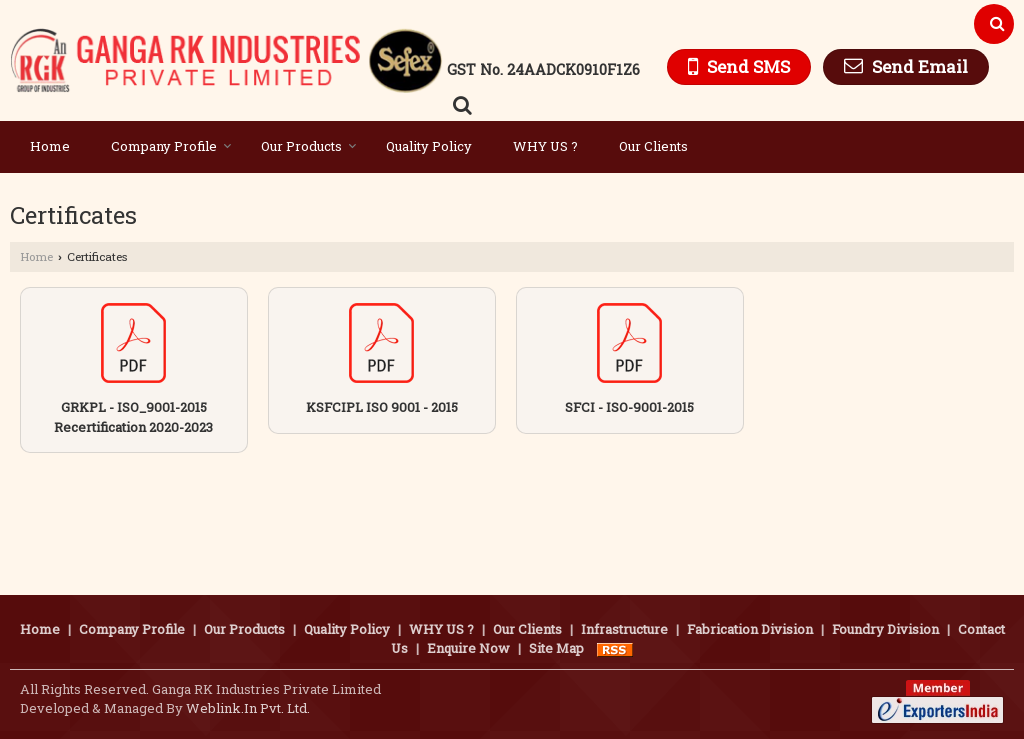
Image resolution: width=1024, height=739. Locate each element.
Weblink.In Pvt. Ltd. (248, 708)
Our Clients (653, 146)
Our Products (309, 146)
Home (50, 146)
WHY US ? (545, 146)
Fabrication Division (750, 629)
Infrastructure (624, 629)
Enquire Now (468, 648)
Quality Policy (429, 146)
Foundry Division (885, 629)
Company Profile (171, 146)
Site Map (556, 648)
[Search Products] (459, 105)
